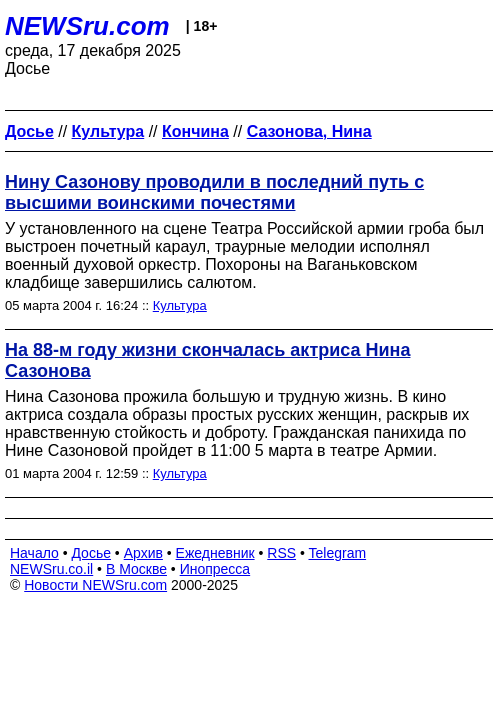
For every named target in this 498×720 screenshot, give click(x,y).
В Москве (136, 569)
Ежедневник (215, 553)
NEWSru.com (87, 26)
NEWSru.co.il (51, 569)
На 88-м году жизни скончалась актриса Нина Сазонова (207, 360)
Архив (143, 553)
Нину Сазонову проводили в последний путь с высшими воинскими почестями (214, 192)
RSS (281, 553)
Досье (91, 553)
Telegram (338, 553)
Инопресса (215, 569)
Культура (180, 305)
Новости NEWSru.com (95, 585)
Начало (34, 553)
